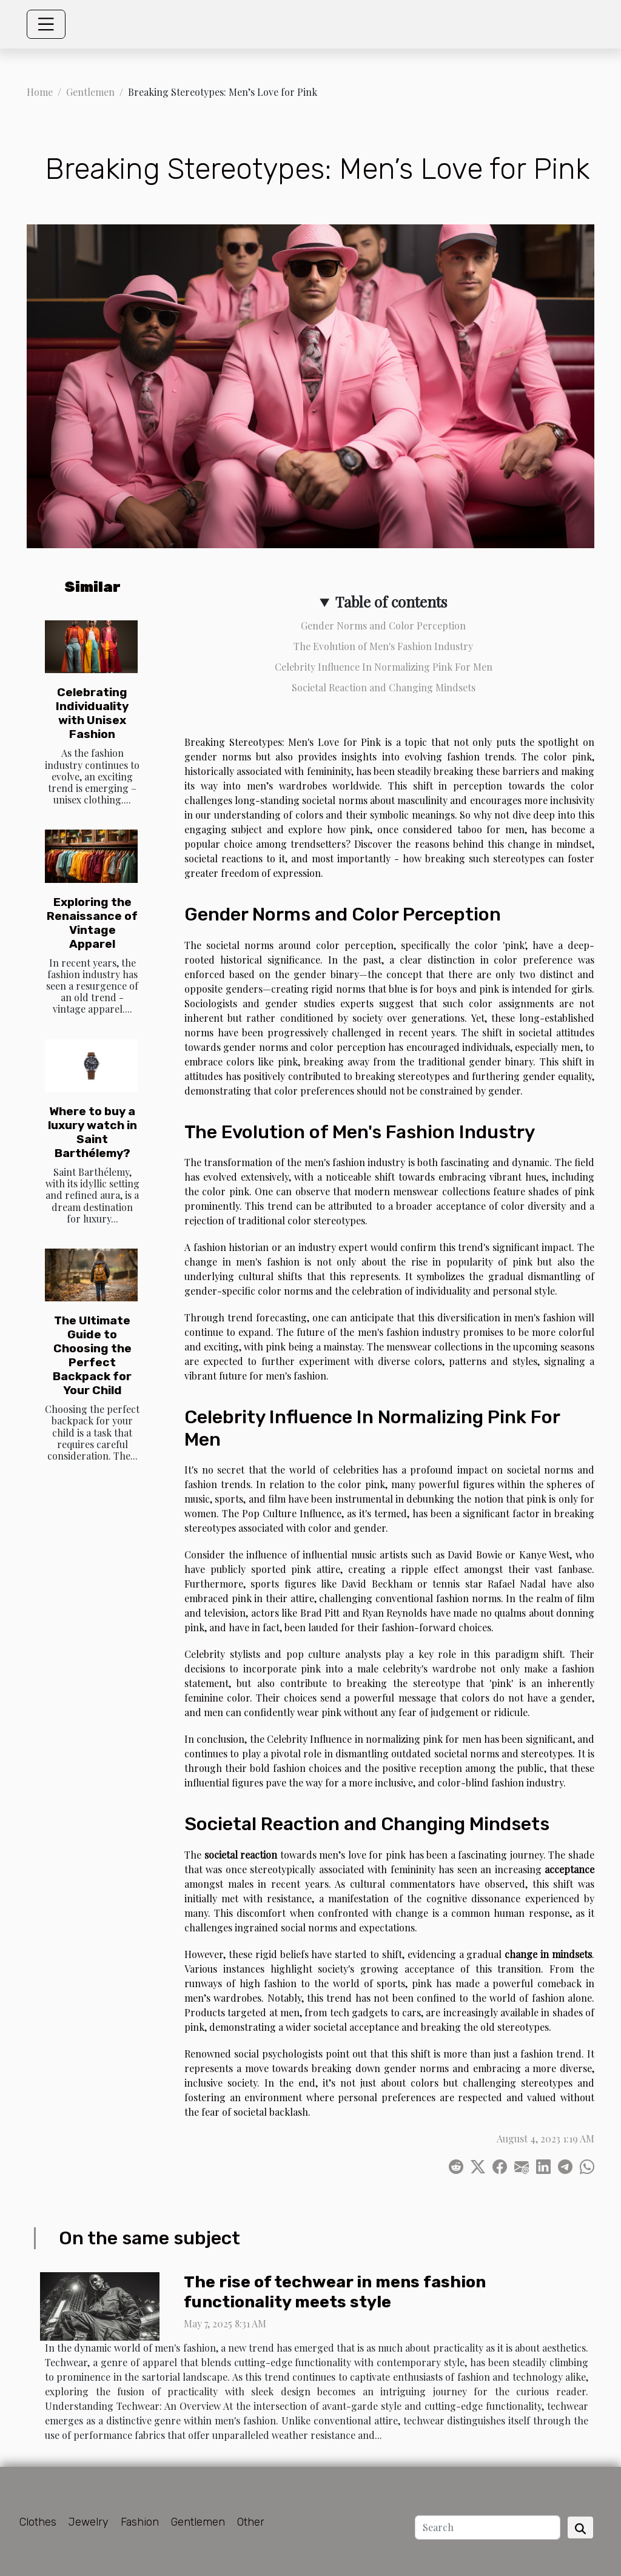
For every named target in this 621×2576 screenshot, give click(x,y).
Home (40, 92)
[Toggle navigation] (46, 24)
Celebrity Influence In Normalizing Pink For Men (383, 666)
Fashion (140, 2522)
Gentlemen (90, 92)
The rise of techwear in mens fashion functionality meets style (335, 2291)
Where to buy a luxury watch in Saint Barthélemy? (92, 1132)
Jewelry (89, 2522)
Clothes (37, 2522)
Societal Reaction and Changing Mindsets (383, 687)
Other (250, 2522)
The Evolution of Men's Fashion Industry (383, 646)
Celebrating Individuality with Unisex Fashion (92, 713)
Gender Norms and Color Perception (383, 625)
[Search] (487, 2527)
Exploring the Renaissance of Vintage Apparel (92, 923)
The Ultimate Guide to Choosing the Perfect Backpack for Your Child (92, 1355)
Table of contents (391, 601)
